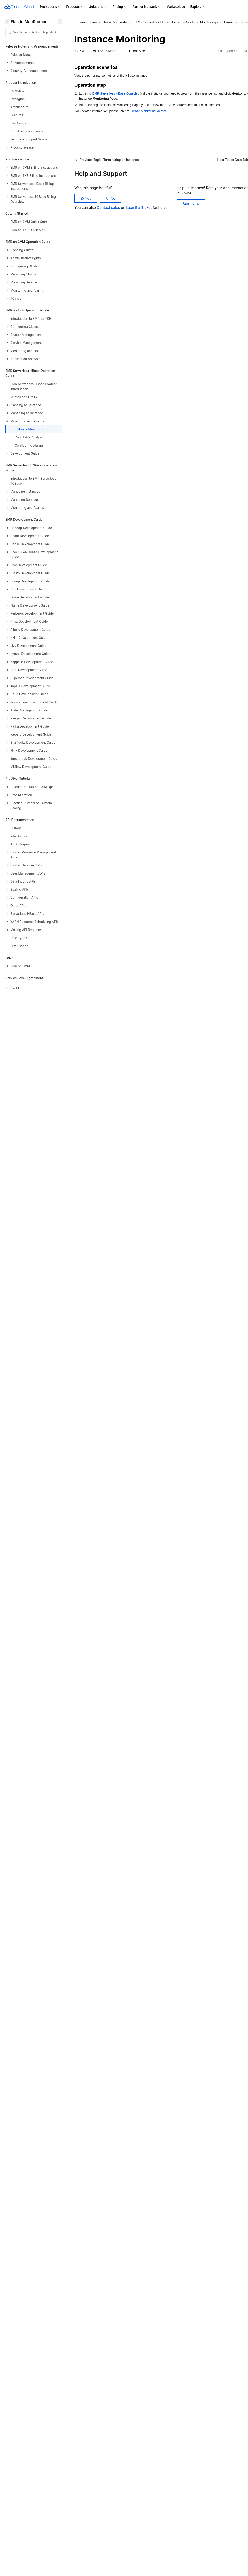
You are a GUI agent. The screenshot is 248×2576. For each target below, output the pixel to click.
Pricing (119, 7)
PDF (79, 56)
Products (75, 7)
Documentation (85, 22)
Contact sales (109, 218)
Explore (198, 7)
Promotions (50, 7)
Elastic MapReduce (116, 22)
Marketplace (175, 7)
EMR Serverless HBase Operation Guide (165, 22)
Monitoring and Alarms (91, 28)
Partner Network (146, 7)
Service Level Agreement (24, 978)
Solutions (98, 7)
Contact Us (13, 988)
